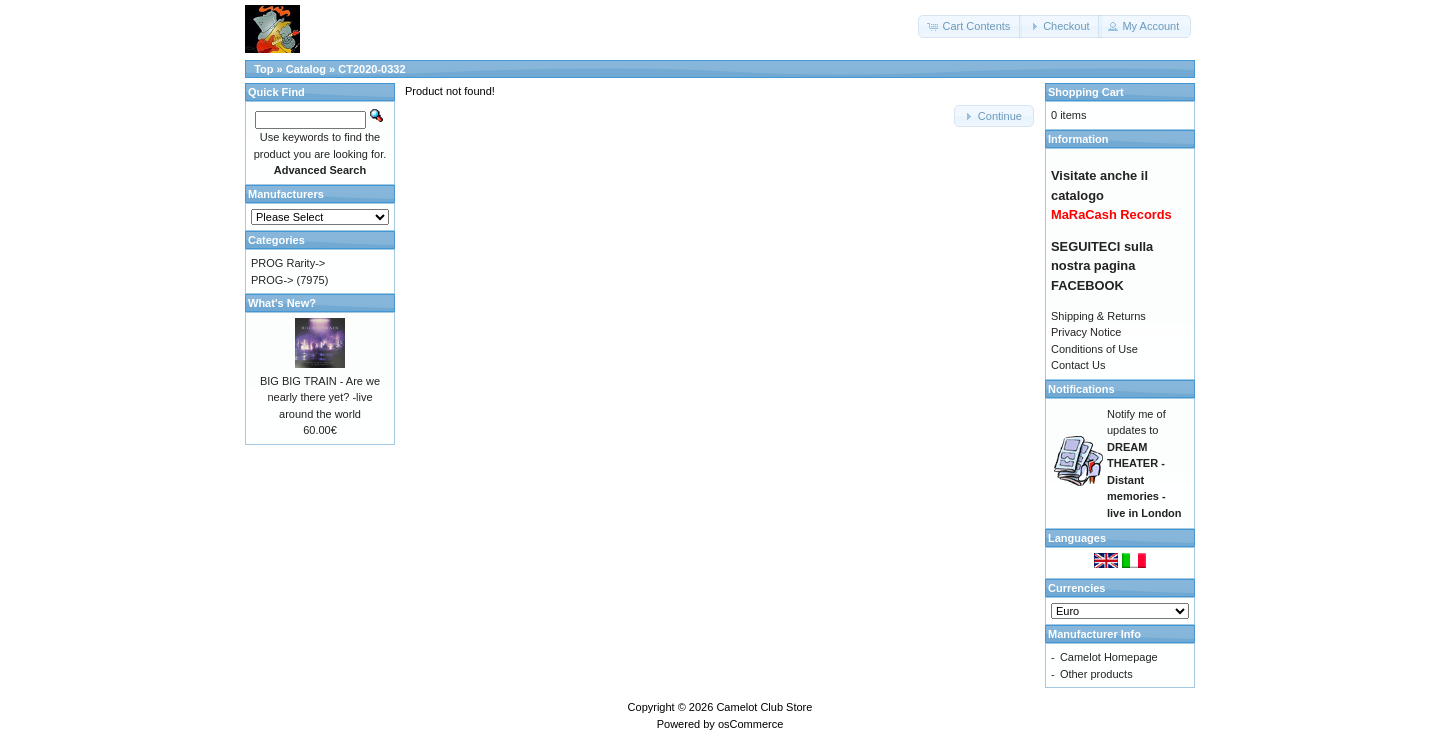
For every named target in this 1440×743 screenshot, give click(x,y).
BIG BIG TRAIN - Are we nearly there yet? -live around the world (320, 397)
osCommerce (750, 724)
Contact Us (1078, 365)
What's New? (282, 303)
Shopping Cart (1086, 92)
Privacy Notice (1086, 332)
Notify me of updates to (1144, 463)
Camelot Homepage (1109, 657)
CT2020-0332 (371, 69)
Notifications (1081, 389)
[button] (970, 26)
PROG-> (272, 280)
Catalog (306, 69)
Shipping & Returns (1098, 316)
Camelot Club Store (764, 707)
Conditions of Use (1094, 349)
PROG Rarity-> (288, 263)
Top (263, 69)
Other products (1096, 674)
